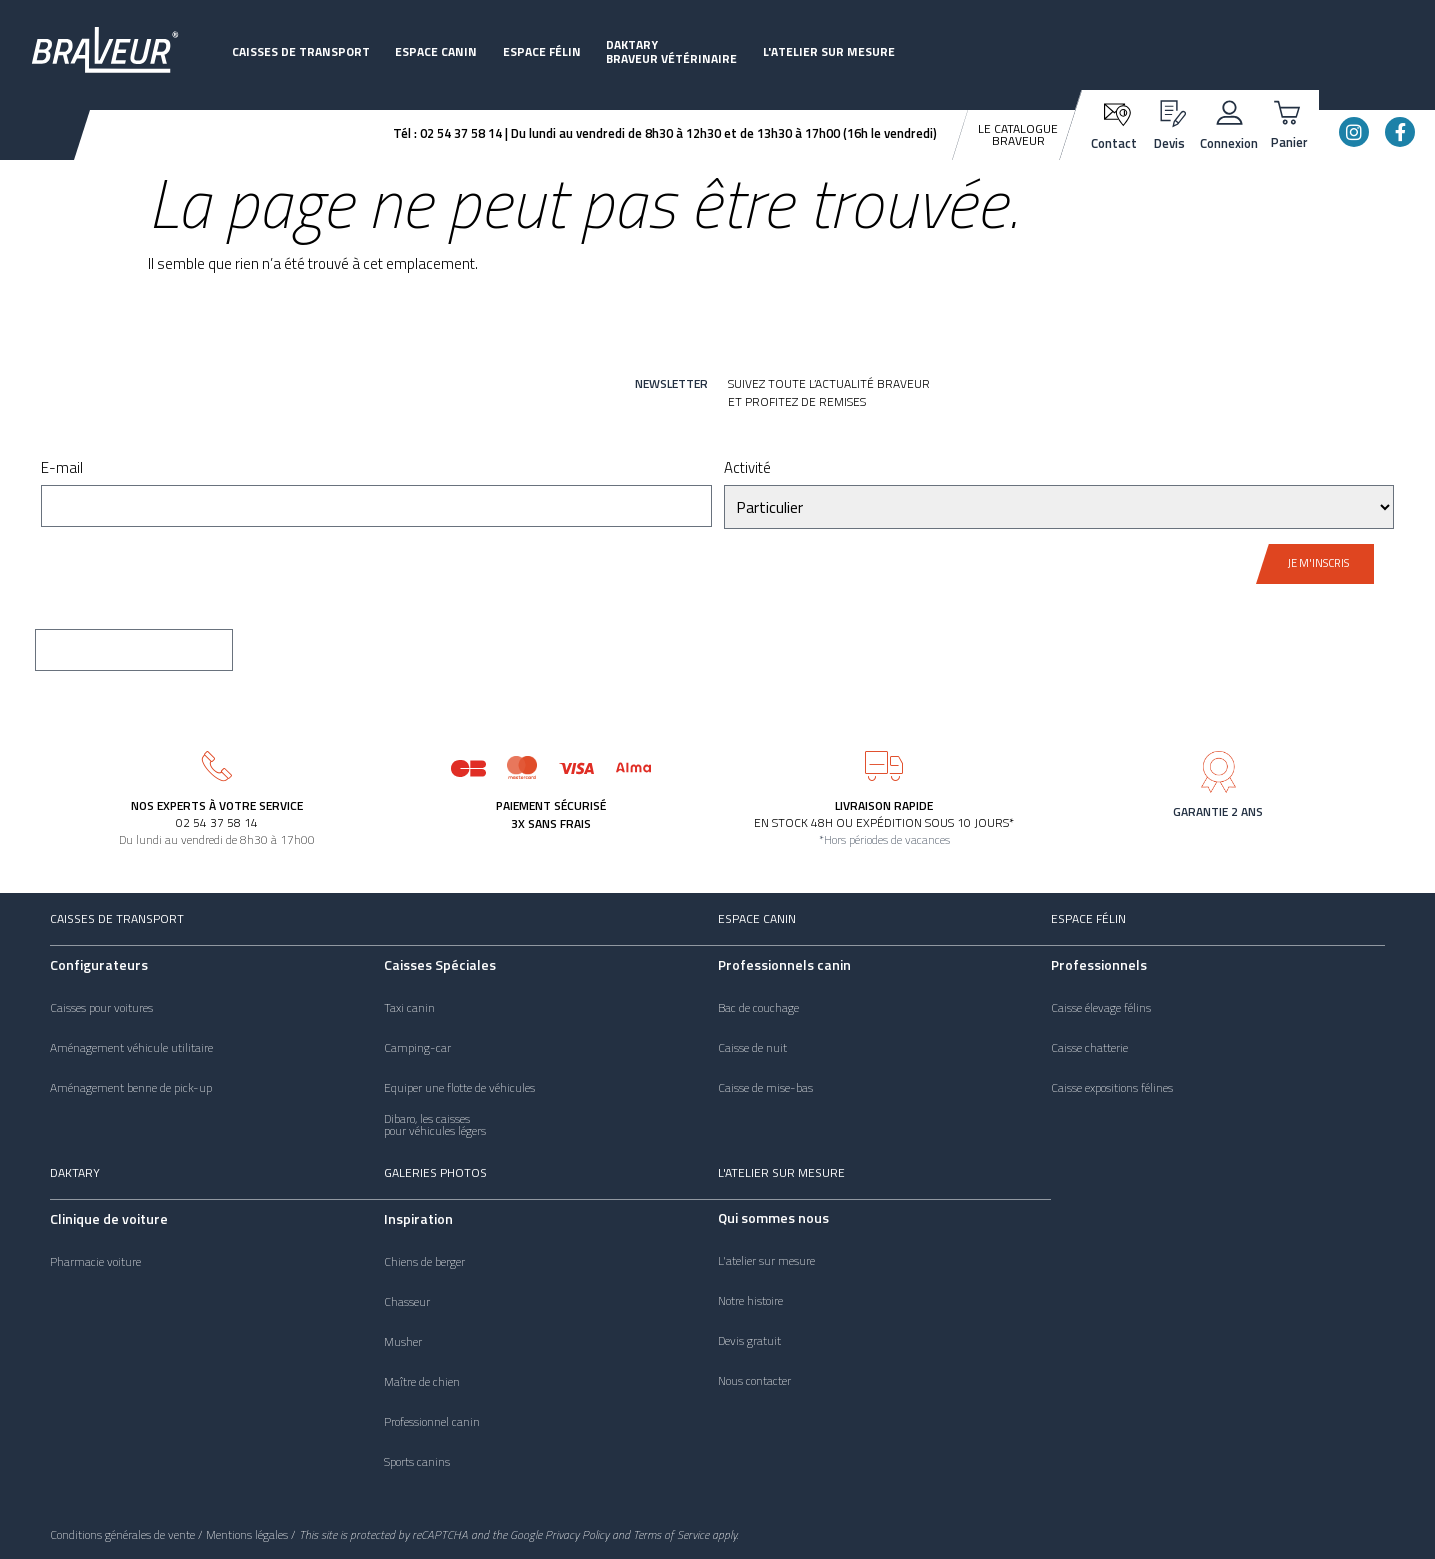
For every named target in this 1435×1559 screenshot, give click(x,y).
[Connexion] (1229, 110)
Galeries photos (435, 1172)
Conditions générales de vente (122, 1534)
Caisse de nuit (752, 1048)
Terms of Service (671, 1534)
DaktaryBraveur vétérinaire (671, 51)
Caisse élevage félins (1101, 1008)
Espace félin (542, 51)
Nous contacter (754, 1381)
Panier (1289, 142)
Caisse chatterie (1089, 1048)
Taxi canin (409, 1008)
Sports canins (417, 1462)
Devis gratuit (749, 1341)
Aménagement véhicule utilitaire (131, 1048)
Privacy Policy (577, 1534)
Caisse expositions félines (1112, 1088)
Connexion (1229, 143)
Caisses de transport (301, 51)
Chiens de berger (424, 1262)
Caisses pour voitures (101, 1008)
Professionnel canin (432, 1422)
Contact (1114, 143)
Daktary (75, 1172)
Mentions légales (247, 1534)
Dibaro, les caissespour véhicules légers (435, 1125)
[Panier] (1289, 110)
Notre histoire (750, 1301)
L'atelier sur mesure (829, 51)
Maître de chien (422, 1382)
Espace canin (436, 51)
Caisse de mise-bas (765, 1088)
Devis (1169, 143)
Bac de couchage (758, 1008)
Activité (747, 469)
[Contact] (1114, 112)
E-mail (62, 469)
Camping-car (417, 1048)
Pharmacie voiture (95, 1262)
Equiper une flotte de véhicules (459, 1088)
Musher (403, 1342)
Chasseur (407, 1302)
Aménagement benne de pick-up (131, 1088)
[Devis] (1169, 110)
